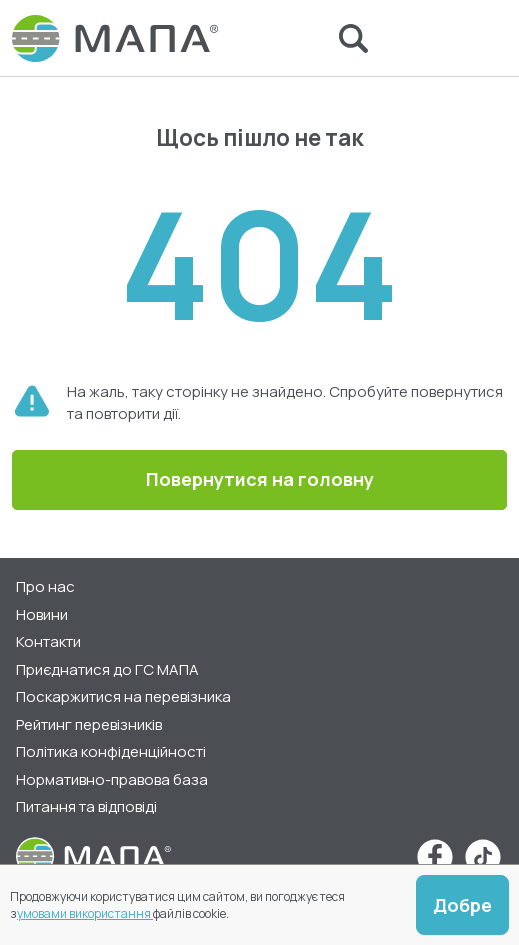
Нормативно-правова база (112, 779)
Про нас (45, 586)
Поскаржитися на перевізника (123, 696)
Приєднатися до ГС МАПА (107, 669)
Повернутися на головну (260, 479)
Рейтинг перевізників (89, 724)
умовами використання (85, 913)
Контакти (48, 641)
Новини (42, 614)
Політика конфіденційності (111, 751)
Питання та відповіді (86, 806)
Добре (462, 905)
